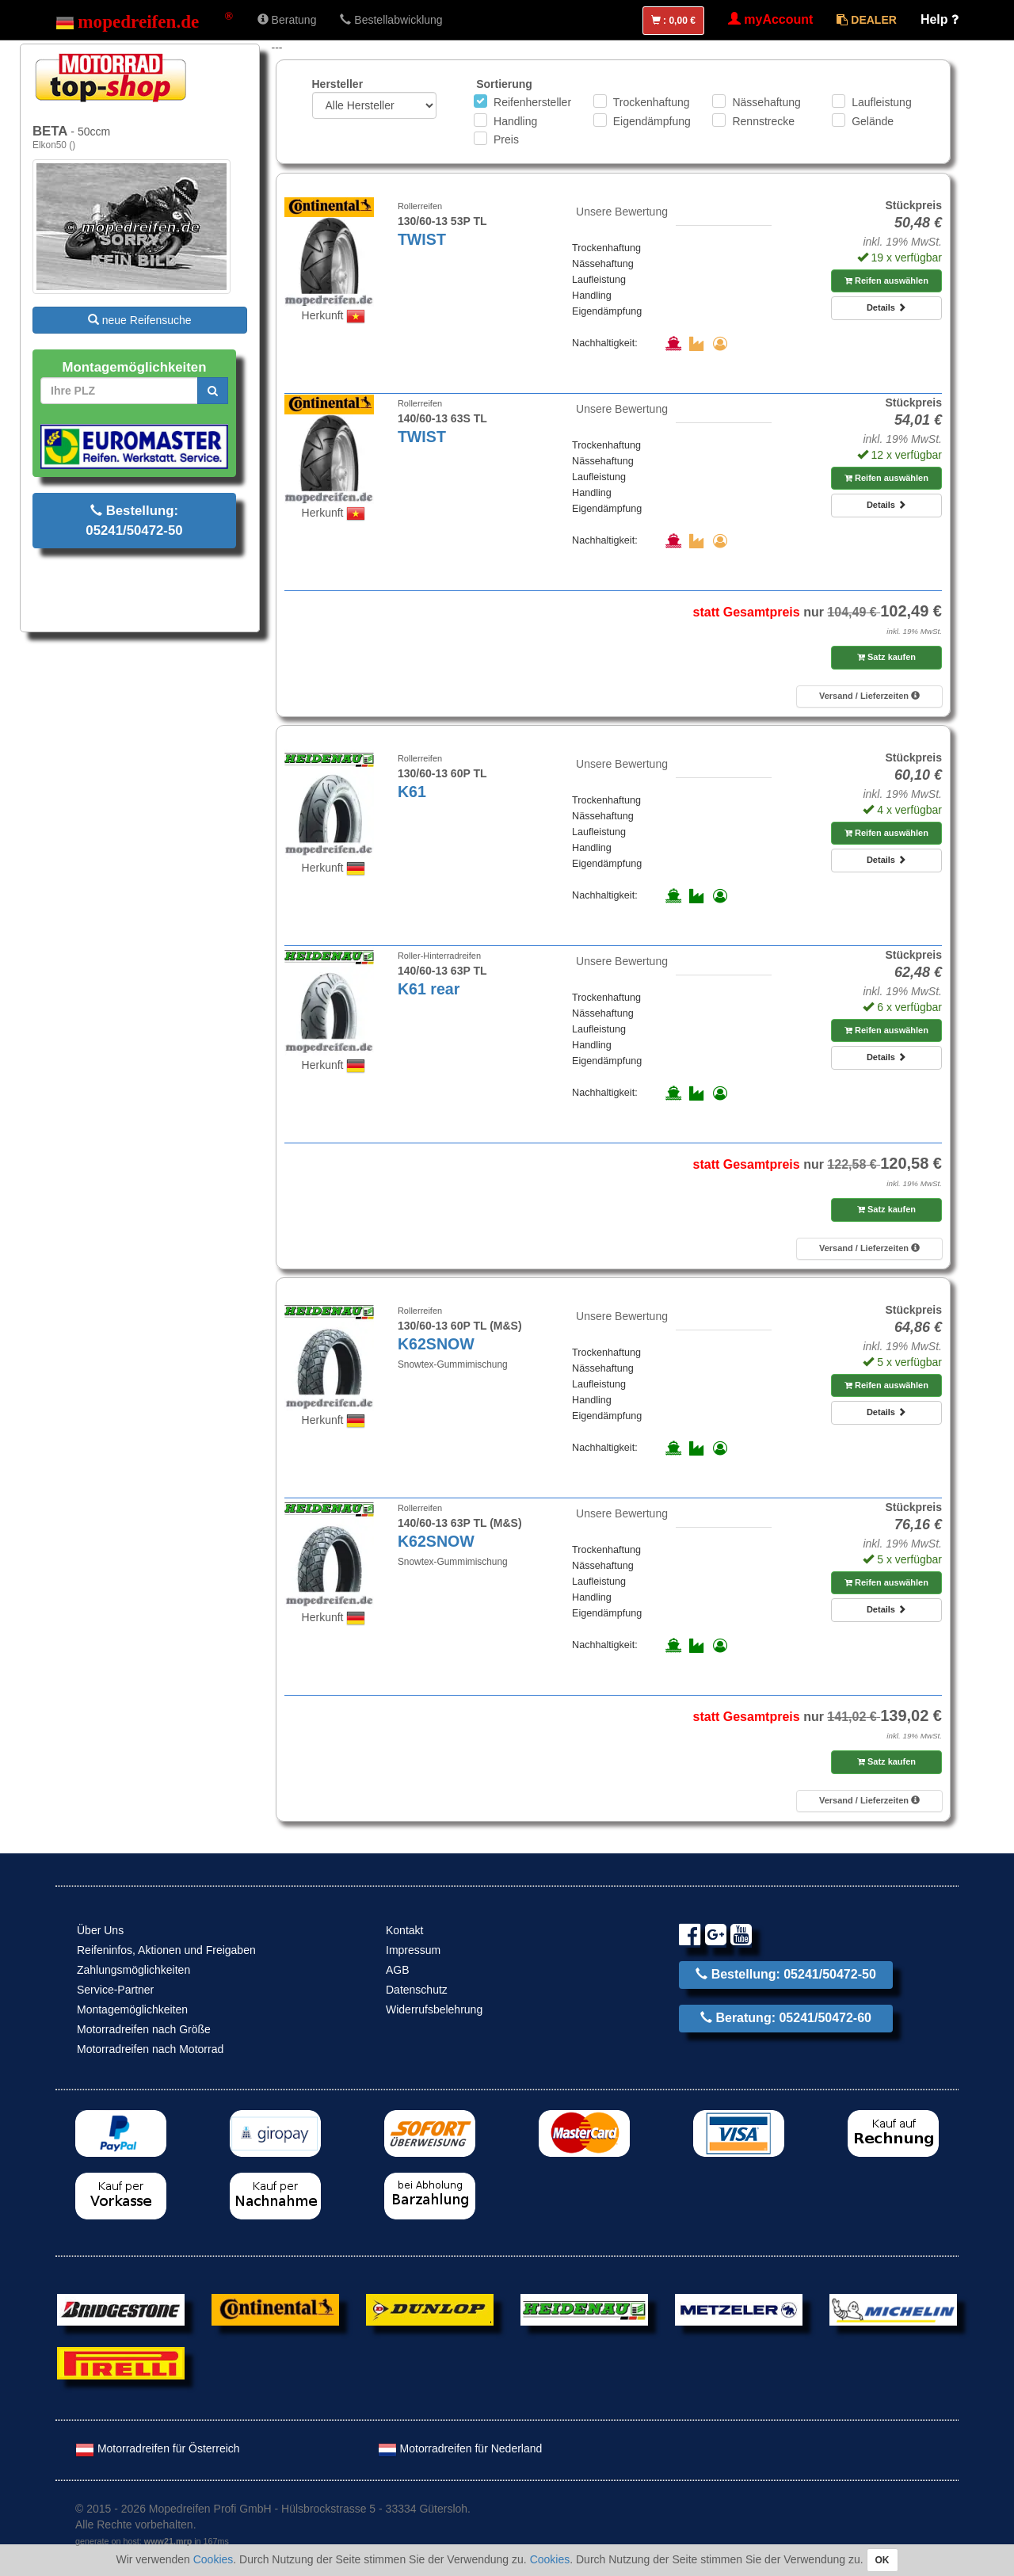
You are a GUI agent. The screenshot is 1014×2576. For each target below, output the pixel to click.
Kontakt (404, 1930)
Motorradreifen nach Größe (144, 2029)
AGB (398, 1969)
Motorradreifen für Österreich (157, 2448)
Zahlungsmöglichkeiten (133, 1969)
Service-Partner (115, 1989)
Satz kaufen (886, 657)
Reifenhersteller (532, 102)
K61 (412, 791)
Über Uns (100, 1930)
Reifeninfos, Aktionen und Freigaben (166, 1950)
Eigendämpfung (652, 121)
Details (886, 307)
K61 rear (428, 989)
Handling (515, 121)
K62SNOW (436, 1344)
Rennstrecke (763, 121)
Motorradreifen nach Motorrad (150, 2049)
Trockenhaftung (651, 102)
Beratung (287, 19)
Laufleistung (882, 102)
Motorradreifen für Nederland (460, 2448)
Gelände (873, 121)
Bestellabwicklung (391, 19)
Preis (506, 139)
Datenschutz (417, 1989)
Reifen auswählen (886, 280)
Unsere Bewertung (622, 211)
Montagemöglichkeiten (132, 2009)
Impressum (413, 1950)
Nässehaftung (766, 102)
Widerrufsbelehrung (434, 2009)
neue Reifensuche (140, 320)
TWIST (422, 239)
